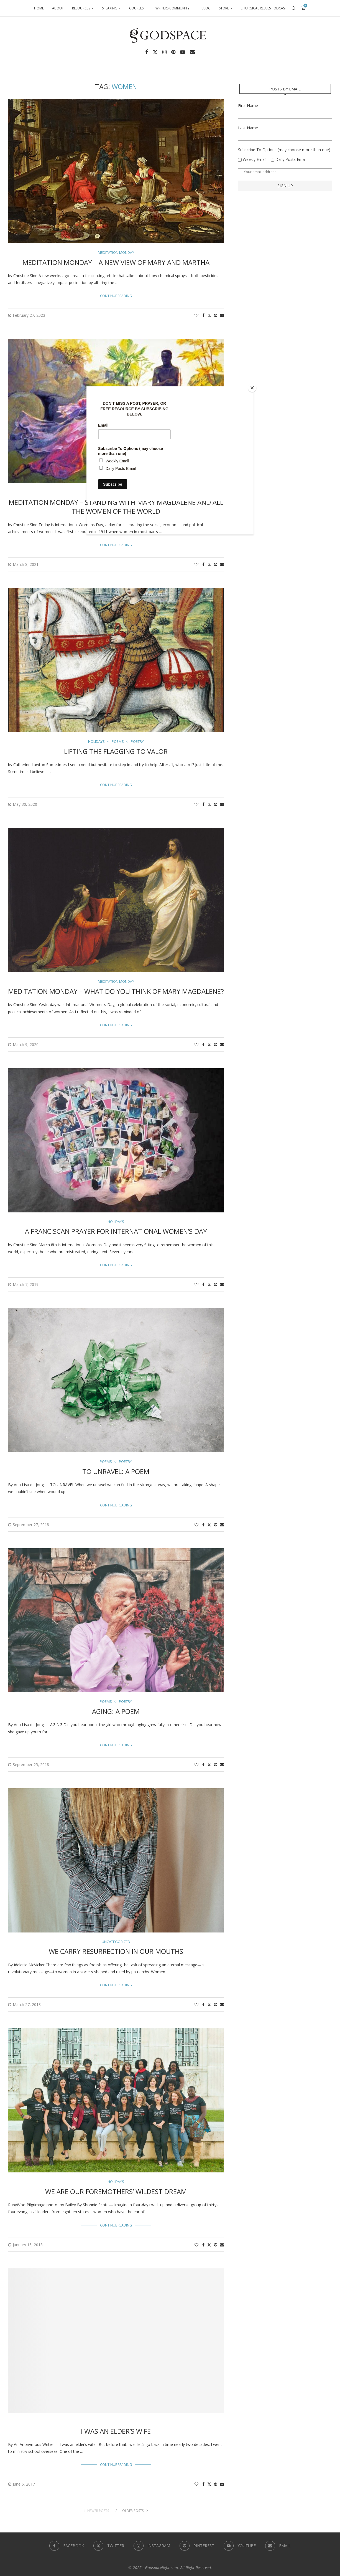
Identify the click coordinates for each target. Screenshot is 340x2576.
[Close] (252, 388)
